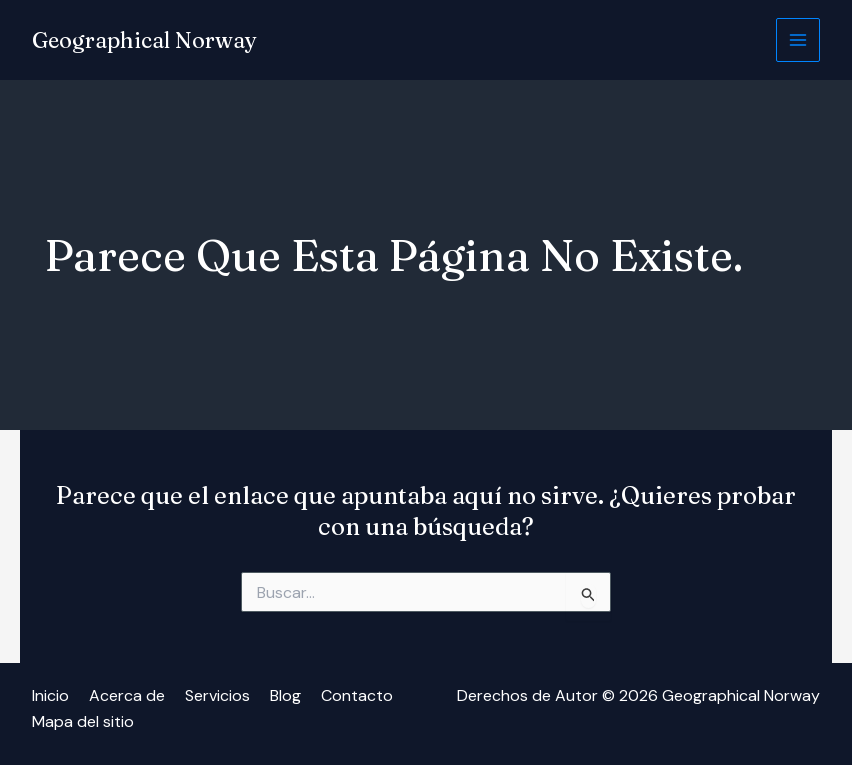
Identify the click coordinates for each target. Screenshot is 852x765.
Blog (285, 695)
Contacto (357, 695)
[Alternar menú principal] (798, 40)
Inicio (50, 695)
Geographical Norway (144, 40)
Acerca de (127, 695)
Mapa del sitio (83, 721)
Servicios (217, 695)
